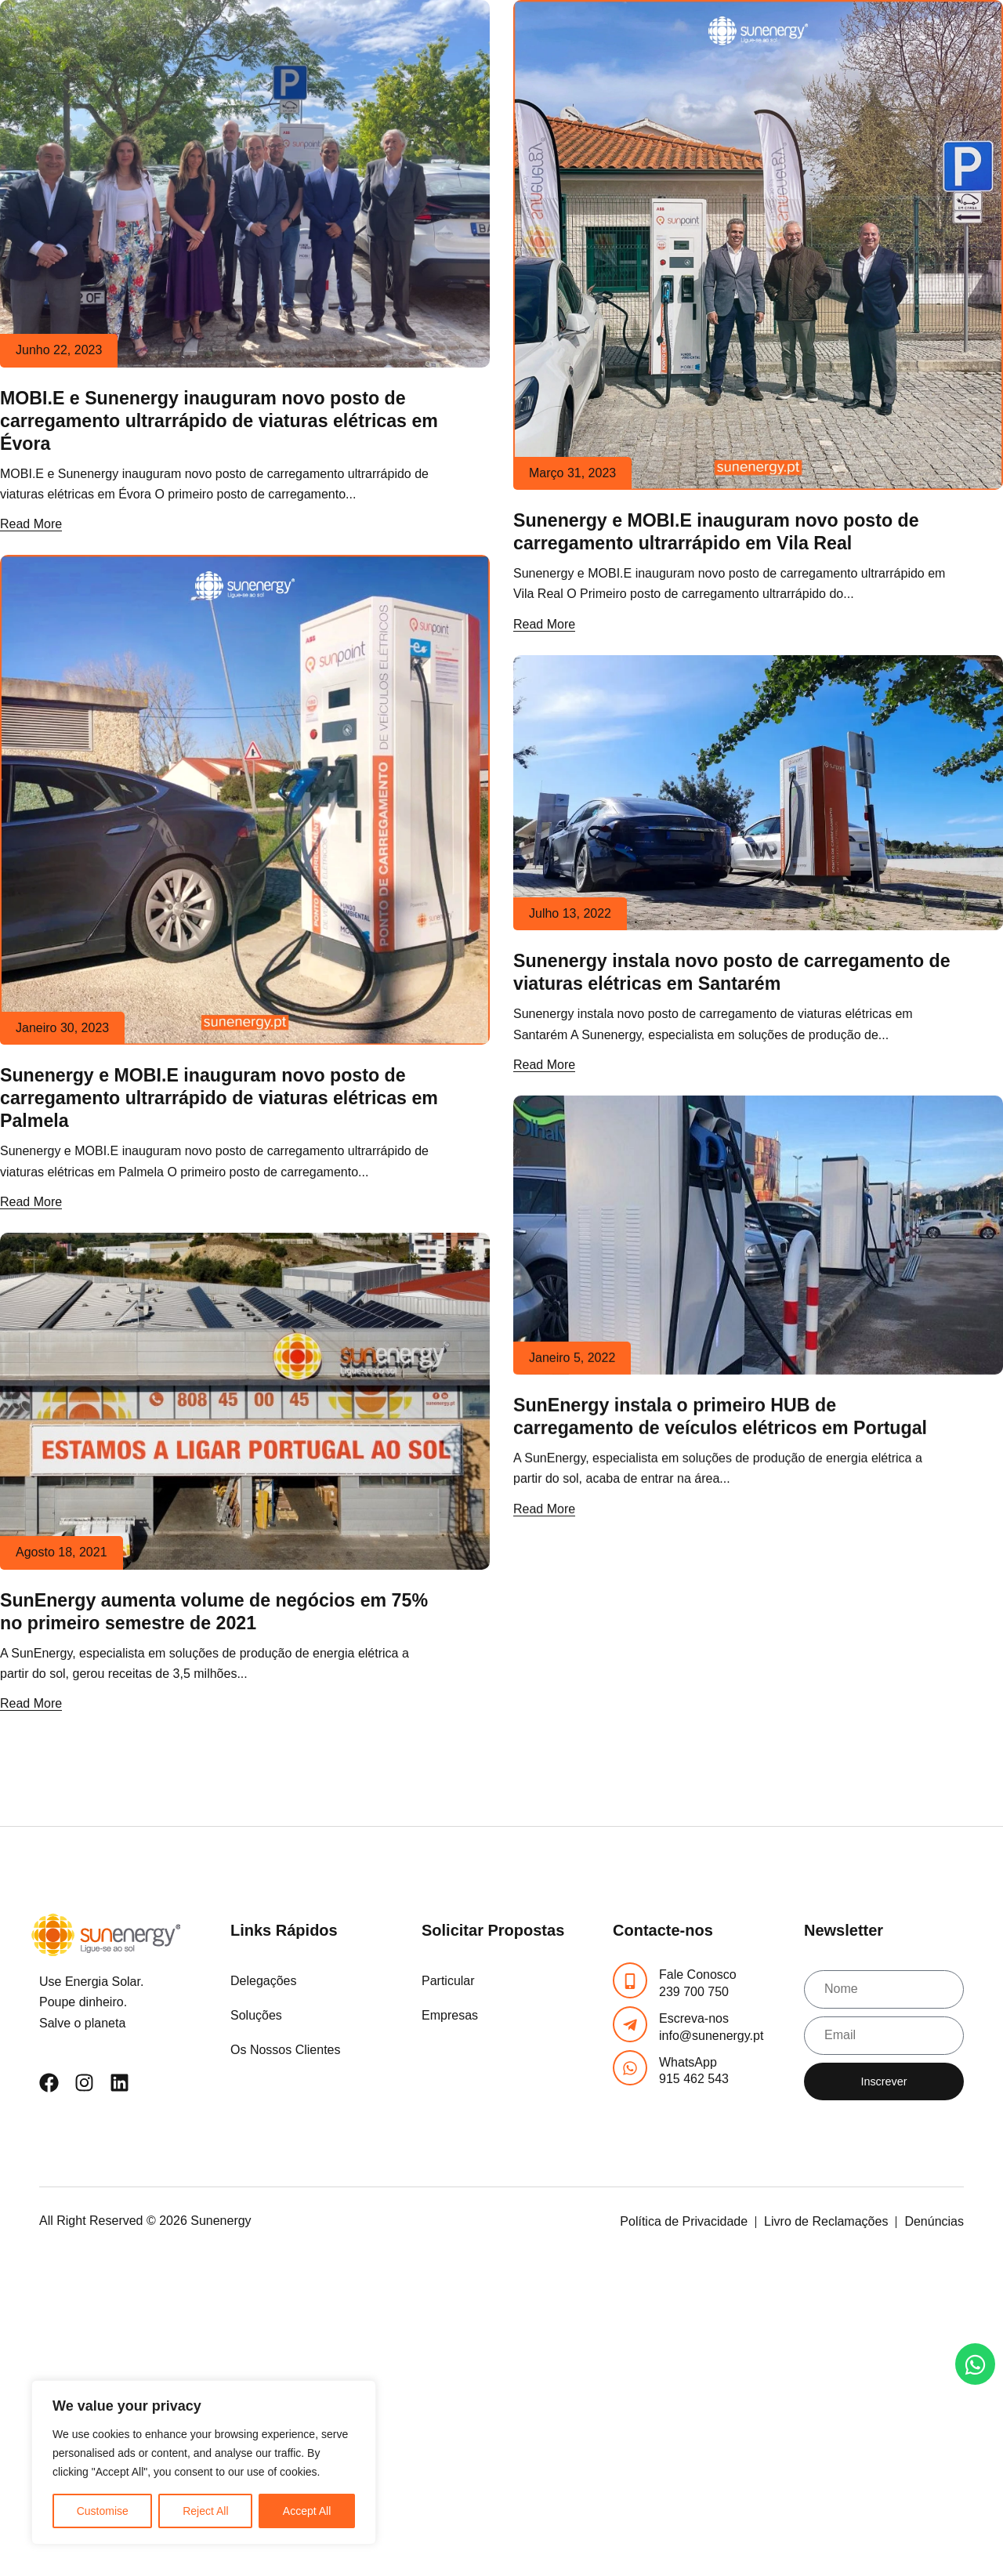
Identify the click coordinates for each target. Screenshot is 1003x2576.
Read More (31, 524)
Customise (103, 2511)
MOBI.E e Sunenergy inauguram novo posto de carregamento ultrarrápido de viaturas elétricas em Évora (219, 421)
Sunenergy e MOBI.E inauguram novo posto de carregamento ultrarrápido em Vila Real (716, 531)
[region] (203, 2462)
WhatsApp (688, 2062)
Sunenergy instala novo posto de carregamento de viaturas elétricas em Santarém (731, 972)
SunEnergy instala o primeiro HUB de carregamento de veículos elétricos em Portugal (720, 1416)
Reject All (205, 2511)
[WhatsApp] (630, 2068)
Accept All (307, 2511)
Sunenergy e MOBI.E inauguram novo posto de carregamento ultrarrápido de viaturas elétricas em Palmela (219, 1098)
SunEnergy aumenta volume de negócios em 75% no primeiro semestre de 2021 (214, 1611)
